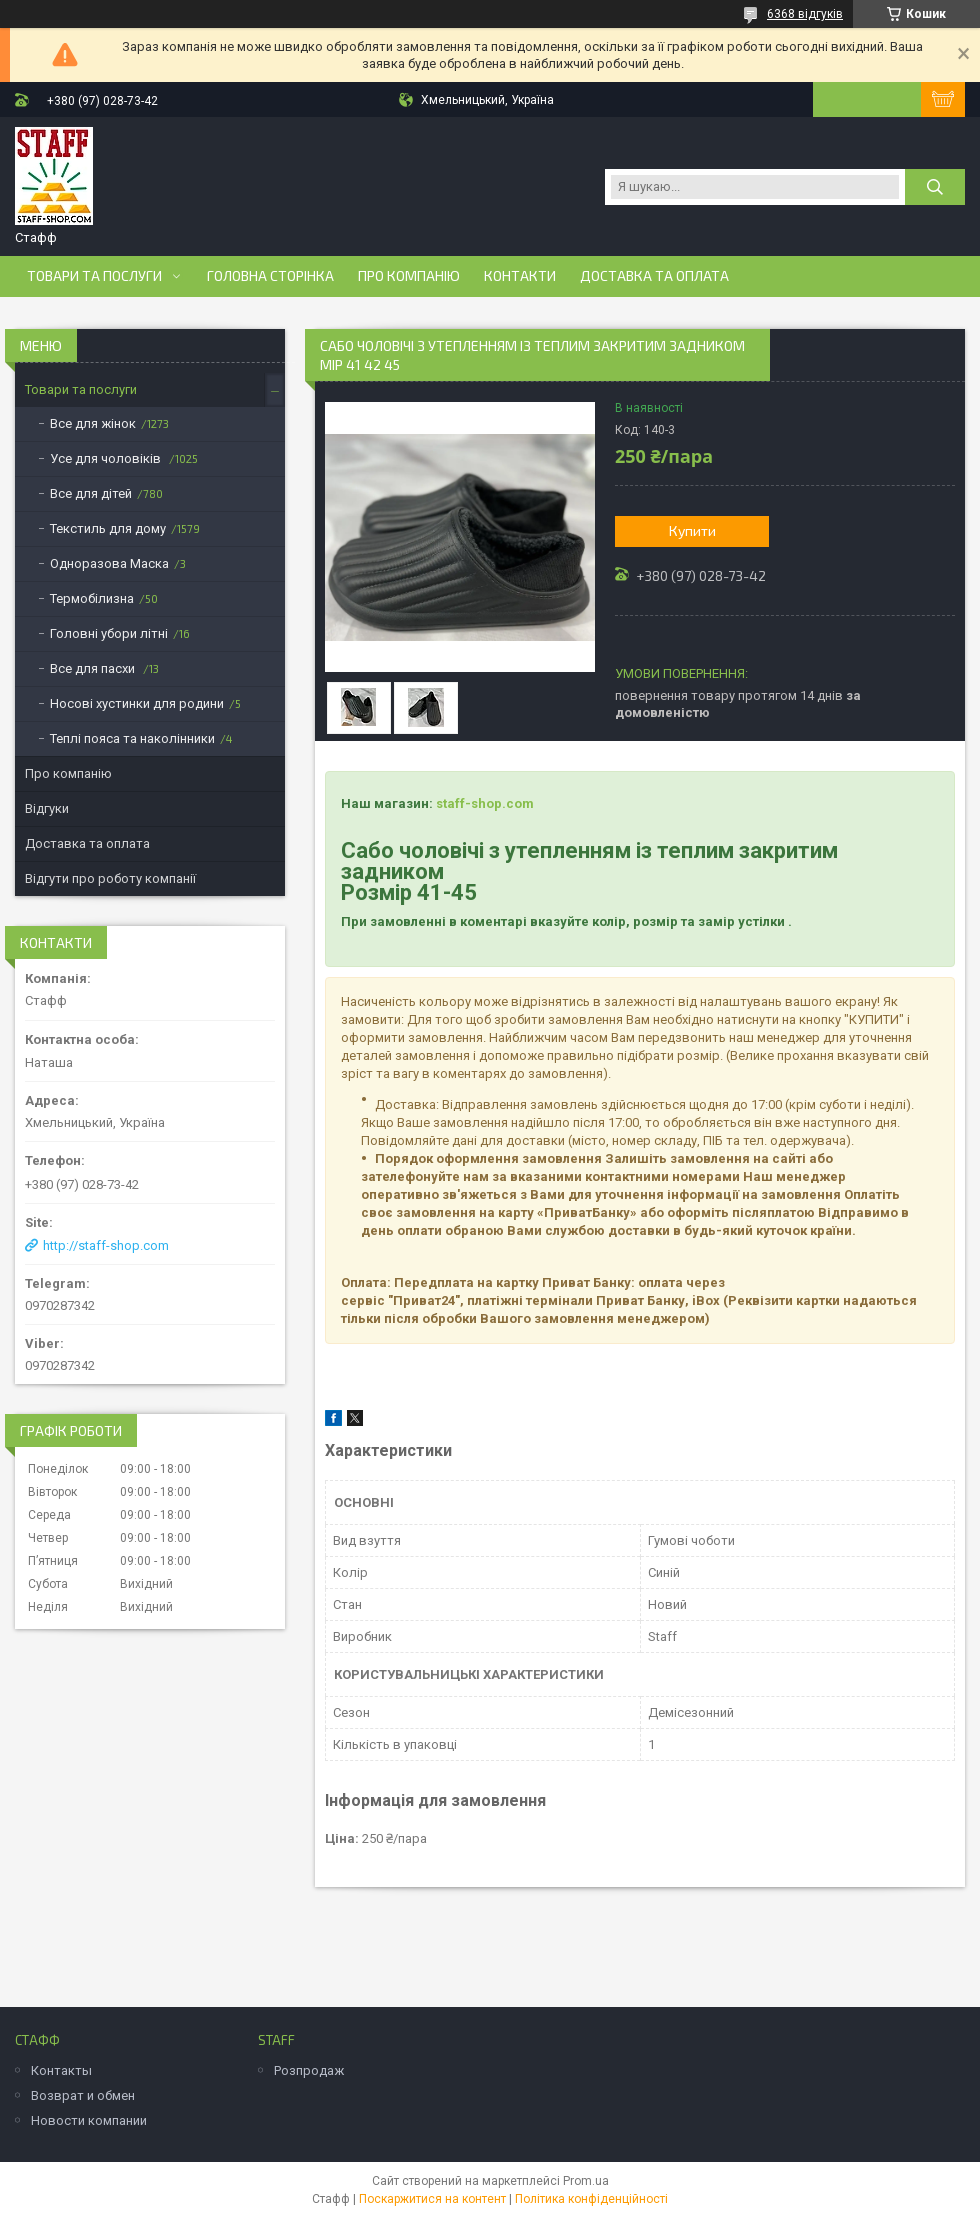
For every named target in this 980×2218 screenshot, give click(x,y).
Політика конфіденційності (591, 2199)
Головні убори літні (109, 633)
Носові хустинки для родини (137, 703)
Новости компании (89, 2120)
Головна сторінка (270, 276)
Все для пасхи (94, 668)
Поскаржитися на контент (432, 2199)
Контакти (520, 276)
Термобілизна (92, 598)
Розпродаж (309, 2070)
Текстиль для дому (108, 528)
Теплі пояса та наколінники (132, 738)
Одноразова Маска (109, 563)
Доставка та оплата (654, 276)
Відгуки (47, 808)
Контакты (61, 2070)
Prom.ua (586, 2181)
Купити (692, 530)
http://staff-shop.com (106, 1245)
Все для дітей (91, 493)
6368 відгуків (805, 14)
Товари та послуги (94, 276)
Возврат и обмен (83, 2095)
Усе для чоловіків (107, 458)
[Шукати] (935, 187)
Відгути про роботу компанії (110, 878)
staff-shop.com (485, 803)
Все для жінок (93, 423)
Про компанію (409, 276)
